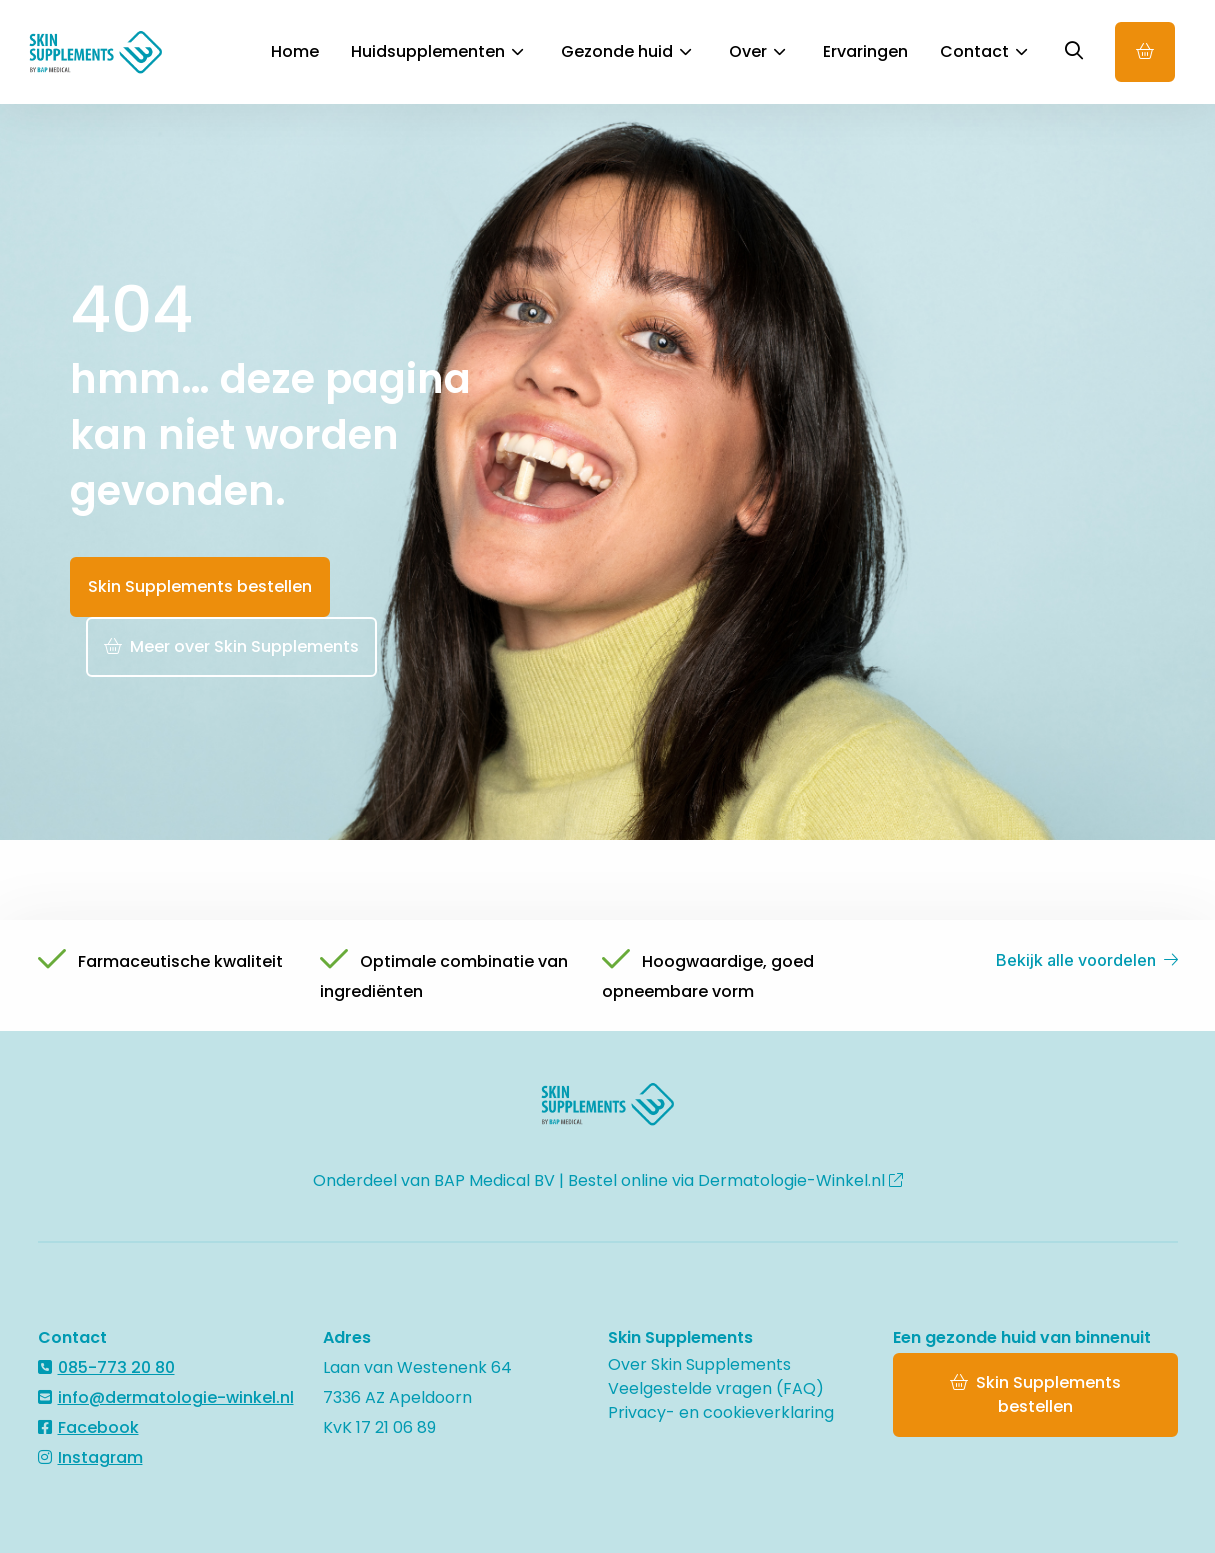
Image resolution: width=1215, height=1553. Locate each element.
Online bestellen (1145, 52)
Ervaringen (865, 51)
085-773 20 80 (106, 1367)
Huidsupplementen (437, 51)
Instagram (90, 1457)
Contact (983, 51)
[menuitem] (295, 52)
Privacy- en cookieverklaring (721, 1412)
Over (757, 51)
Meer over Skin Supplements (231, 646)
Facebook (88, 1427)
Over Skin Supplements (699, 1364)
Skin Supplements (114, 52)
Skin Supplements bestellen (200, 586)
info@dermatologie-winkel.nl (166, 1397)
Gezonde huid (626, 51)
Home (295, 51)
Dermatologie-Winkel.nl (800, 1180)
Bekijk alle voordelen (1087, 960)
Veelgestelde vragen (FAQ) (716, 1388)
